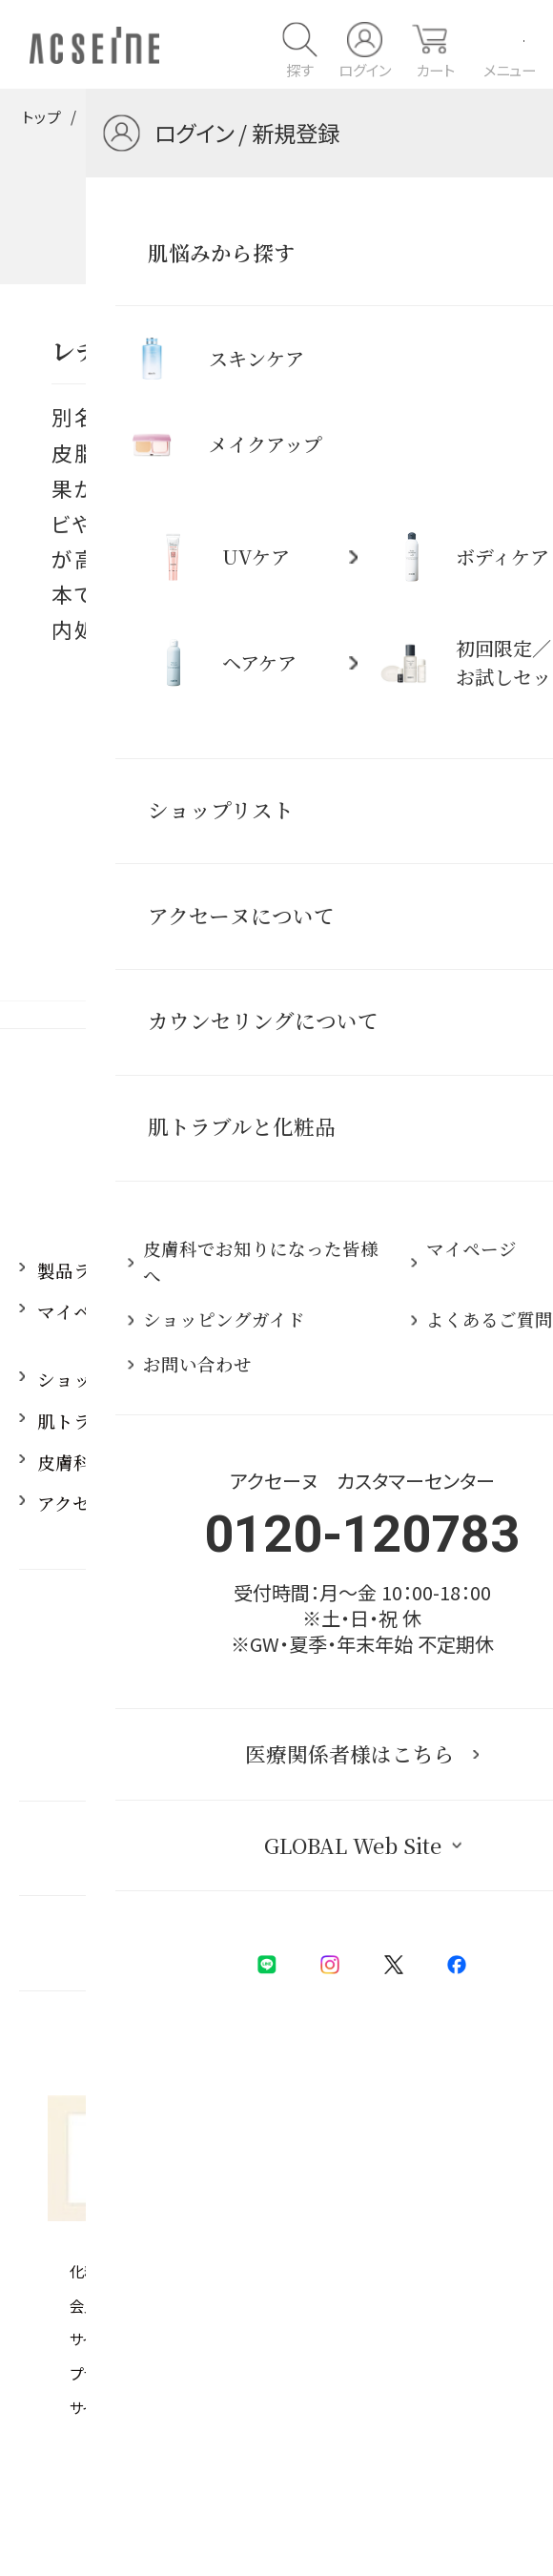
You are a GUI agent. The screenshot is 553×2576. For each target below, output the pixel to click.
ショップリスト (410, 1379)
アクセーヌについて (427, 1270)
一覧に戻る (276, 760)
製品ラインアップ (108, 1270)
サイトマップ (106, 2407)
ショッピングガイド (118, 1379)
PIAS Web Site (287, 2459)
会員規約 (98, 2305)
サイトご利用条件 (122, 2338)
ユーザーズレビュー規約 (386, 2305)
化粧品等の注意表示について (160, 2270)
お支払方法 (347, 2338)
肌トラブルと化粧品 (151, 116)
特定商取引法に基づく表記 (394, 2270)
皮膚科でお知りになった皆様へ (164, 1462)
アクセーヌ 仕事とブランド (147, 1503)
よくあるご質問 (410, 1421)
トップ (41, 116)
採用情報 (383, 1503)
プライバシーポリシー (135, 2372)
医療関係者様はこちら (267, 1847)
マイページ (82, 1311)
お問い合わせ (401, 1462)
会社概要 (340, 2372)
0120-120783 (276, 1667)
